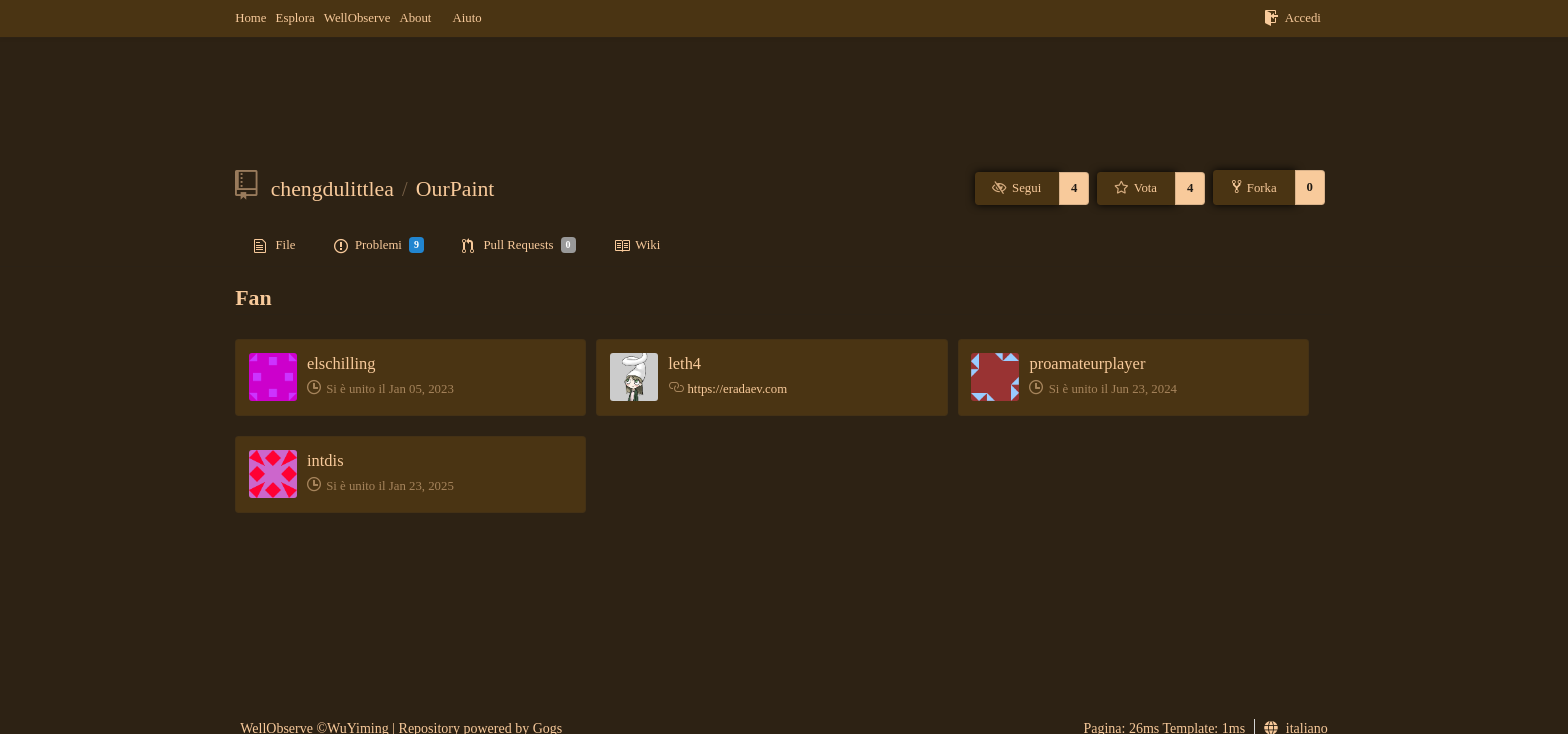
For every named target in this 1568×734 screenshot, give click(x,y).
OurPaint (455, 189)
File (274, 246)
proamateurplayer (1087, 363)
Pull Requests (518, 245)
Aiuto (466, 18)
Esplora (295, 18)
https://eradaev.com (737, 389)
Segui (1016, 188)
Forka (1254, 187)
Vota (1135, 188)
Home (250, 18)
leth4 (684, 363)
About (415, 18)
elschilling (341, 363)
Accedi (1292, 18)
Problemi (379, 245)
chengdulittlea (332, 189)
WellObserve (357, 18)
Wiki (637, 246)
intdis (325, 460)
